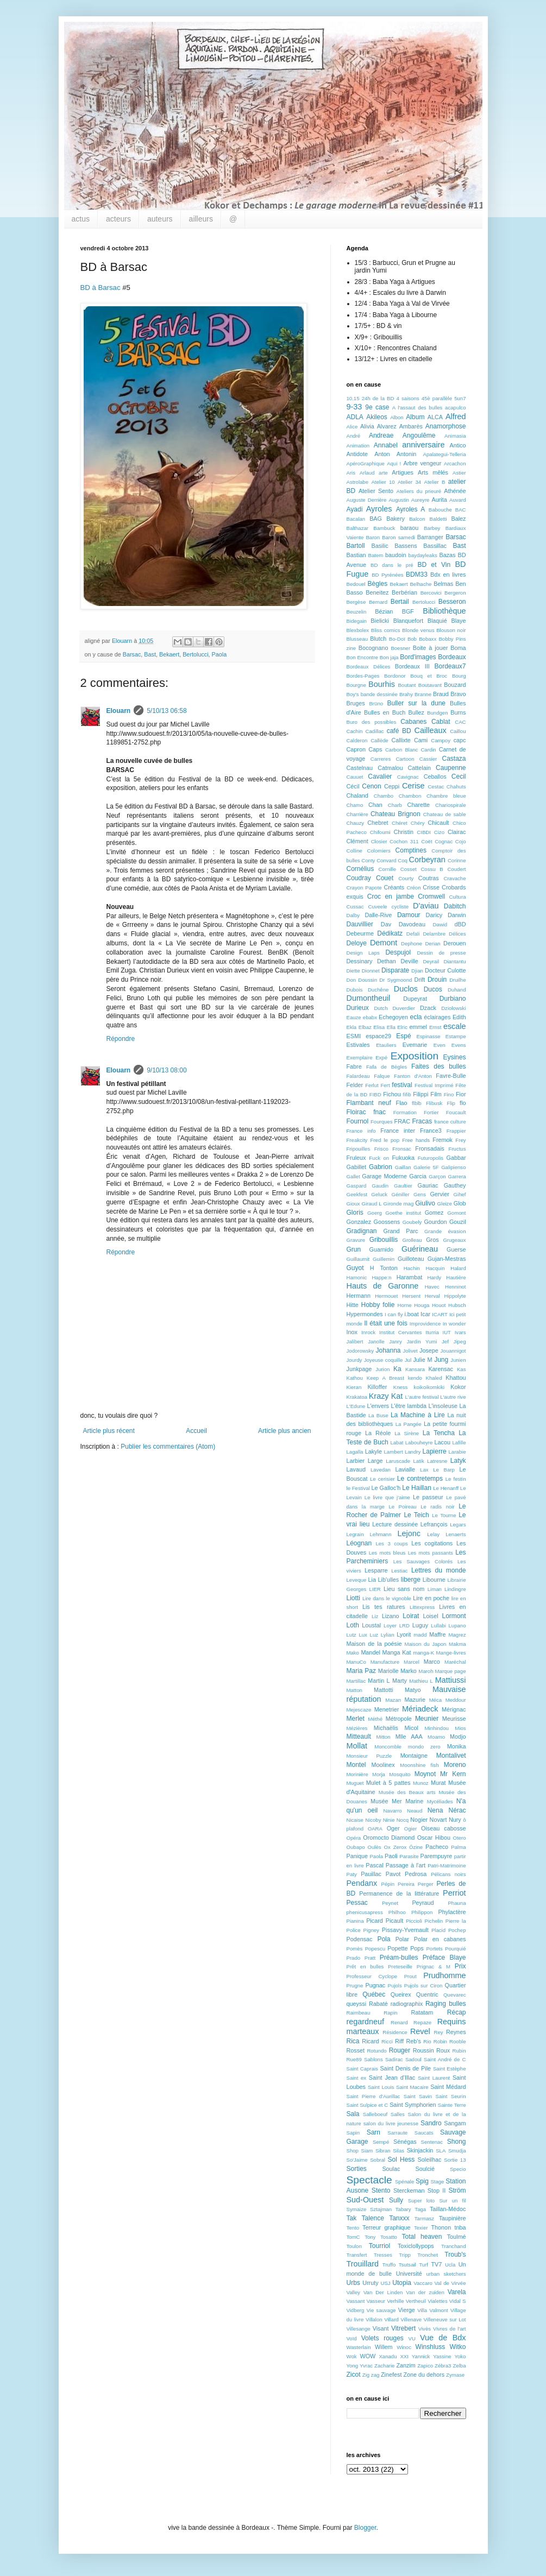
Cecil (458, 776)
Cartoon (405, 759)
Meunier (426, 1718)
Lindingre (455, 1589)
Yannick (421, 2356)
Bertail (400, 601)
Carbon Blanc (401, 750)
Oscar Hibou (433, 1837)
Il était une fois (385, 1323)
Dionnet (371, 971)
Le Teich (416, 1515)
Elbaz (365, 1027)
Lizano (390, 1616)
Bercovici (431, 593)
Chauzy (356, 823)
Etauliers (386, 1045)
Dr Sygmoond (395, 980)
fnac (379, 1112)
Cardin (428, 750)
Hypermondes (365, 1314)
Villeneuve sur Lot (445, 2319)
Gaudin (380, 1186)
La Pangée (409, 1424)
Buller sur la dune (416, 703)
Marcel (411, 1662)
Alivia (367, 426)
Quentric (427, 1994)
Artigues (402, 472)
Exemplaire (360, 1057)
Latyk (458, 1460)
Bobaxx (427, 639)
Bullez (416, 712)
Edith (459, 1017)
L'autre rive (453, 1397)
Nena (435, 1810)
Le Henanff (446, 1488)
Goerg (374, 1213)
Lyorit (404, 1634)
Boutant (407, 685)
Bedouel (356, 584)
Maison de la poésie (374, 1643)
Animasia (455, 436)
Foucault (456, 1112)
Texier (421, 2228)
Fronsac (401, 1149)
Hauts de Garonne (383, 1285)
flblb (417, 1103)
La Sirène (406, 1433)
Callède (379, 740)
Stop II (436, 2190)
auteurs (160, 218)
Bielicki (380, 620)
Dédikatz (390, 933)
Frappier (456, 1131)
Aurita (439, 499)
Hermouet (386, 1296)
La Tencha (439, 1433)
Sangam (455, 2123)
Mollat (357, 1745)
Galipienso (453, 1167)
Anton (382, 454)
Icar (425, 1314)
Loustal (371, 1625)
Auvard (457, 500)
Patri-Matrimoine (447, 1865)
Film (435, 1094)
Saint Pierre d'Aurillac (373, 2096)
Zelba (459, 2366)
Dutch (380, 1008)
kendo (415, 1378)
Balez (458, 518)
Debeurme (360, 933)
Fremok (442, 1140)
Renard (399, 2022)
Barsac (132, 654)
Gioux (353, 1204)
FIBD (375, 1094)
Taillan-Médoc (448, 2209)
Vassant (356, 2301)
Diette (353, 971)
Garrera (457, 1176)
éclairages (437, 1017)
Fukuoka (403, 1157)
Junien (458, 1360)
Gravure (356, 1240)
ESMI (354, 1036)
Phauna (457, 1903)
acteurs (118, 218)
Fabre (354, 1066)
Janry (395, 1341)
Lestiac (399, 1571)
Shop (353, 2151)
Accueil (196, 1431)
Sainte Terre (452, 2105)
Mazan (393, 1700)
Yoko (460, 2356)
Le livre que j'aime (387, 1497)
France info (361, 1131)
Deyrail (431, 961)
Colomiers (379, 851)
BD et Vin (433, 565)
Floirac (356, 1112)
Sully (396, 2200)
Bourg (459, 676)
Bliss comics (385, 630)
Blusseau (357, 639)
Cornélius (360, 869)
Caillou (458, 731)
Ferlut (372, 1085)
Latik (418, 1461)
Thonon (441, 2227)
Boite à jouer (430, 648)
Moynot (425, 1774)
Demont (383, 942)
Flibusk (434, 1103)
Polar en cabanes (440, 1939)
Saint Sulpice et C (367, 2105)
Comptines (411, 850)
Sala (353, 2114)
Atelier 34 (409, 482)
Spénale (404, 2181)
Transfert (357, 2255)
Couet (384, 878)
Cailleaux (431, 730)
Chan (375, 804)
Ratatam (422, 2012)
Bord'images (418, 657)
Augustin (398, 500)
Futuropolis (430, 1158)
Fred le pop (385, 1140)
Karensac (440, 1369)
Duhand (457, 990)
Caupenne (451, 768)
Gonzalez (359, 1221)
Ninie (389, 1820)
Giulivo (425, 1203)
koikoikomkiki (429, 1387)
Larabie (457, 1452)
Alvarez (387, 426)
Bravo (458, 694)
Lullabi (438, 1625)
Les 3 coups (391, 1543)
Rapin (390, 2013)
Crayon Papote (364, 888)
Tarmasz (424, 2218)
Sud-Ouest (365, 2199)
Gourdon (435, 1221)
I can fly (394, 1314)
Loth (353, 1625)
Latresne (437, 1461)
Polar (402, 1939)
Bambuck (384, 528)
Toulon (354, 2246)
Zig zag (370, 2375)
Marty (399, 1680)
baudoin (395, 555)
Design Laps (363, 953)
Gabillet (357, 1167)
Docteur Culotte (445, 970)
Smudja (457, 2151)
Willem (383, 2347)
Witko (458, 2347)
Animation (358, 446)
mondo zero (424, 1747)
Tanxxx (399, 2218)
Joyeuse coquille (383, 1360)
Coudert (456, 869)
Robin (440, 2041)
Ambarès (411, 426)
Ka (397, 1369)
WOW (367, 2356)
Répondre (120, 1039)
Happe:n (381, 1277)
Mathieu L (420, 1681)
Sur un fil (452, 2201)
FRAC (402, 1121)
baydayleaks (422, 555)
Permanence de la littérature (399, 1893)
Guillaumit (358, 1259)
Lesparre (376, 1570)
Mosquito (399, 1774)
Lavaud (356, 1469)
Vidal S (457, 2301)
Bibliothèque (444, 611)
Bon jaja (389, 657)
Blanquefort (408, 620)
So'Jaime (357, 2160)
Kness (400, 1387)
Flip (451, 1103)
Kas (461, 1369)
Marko (408, 1671)
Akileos (376, 417)
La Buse (378, 1415)
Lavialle (405, 1469)
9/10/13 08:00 (166, 1070)
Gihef (460, 1194)
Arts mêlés (433, 472)
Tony (370, 2237)
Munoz (421, 1783)
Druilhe (457, 980)
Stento (381, 2190)
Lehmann (381, 1534)
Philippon (421, 1912)
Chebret (377, 822)
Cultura (457, 897)
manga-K (423, 1653)
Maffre (437, 1634)
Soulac (391, 2168)
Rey (438, 2032)
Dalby (353, 915)
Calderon (357, 740)
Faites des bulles (438, 1066)
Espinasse (428, 1036)
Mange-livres (451, 1653)
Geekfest (357, 1194)
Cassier (428, 759)
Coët (426, 841)
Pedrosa (415, 1874)
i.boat (411, 1314)
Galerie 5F (426, 1167)
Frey (460, 1140)
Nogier (419, 1819)
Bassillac (435, 545)
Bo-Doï (397, 639)
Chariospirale (450, 805)
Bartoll (356, 546)
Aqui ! (394, 463)
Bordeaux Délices (369, 667)
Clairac (457, 832)
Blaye (458, 620)
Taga (420, 2209)
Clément (357, 841)
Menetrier (386, 1709)
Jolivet (410, 1351)
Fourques (382, 1122)
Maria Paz (361, 1671)
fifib (407, 1094)
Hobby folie (378, 1305)
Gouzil (457, 1221)
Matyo (413, 1690)
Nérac (457, 1810)
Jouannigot (453, 1351)
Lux (363, 1635)
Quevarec (454, 1995)
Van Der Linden (383, 2292)
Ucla (450, 2265)
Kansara (415, 1369)
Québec (373, 1994)
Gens (419, 1194)
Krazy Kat (386, 1396)
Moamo (436, 1737)
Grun (354, 1249)
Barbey (432, 528)
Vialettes (438, 2301)
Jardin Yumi (421, 1341)
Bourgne (356, 685)
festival (402, 1085)
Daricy (434, 915)
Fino (449, 1094)
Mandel (370, 1652)
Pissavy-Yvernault (405, 1930)
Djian (417, 971)
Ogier (410, 1829)
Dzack (428, 1008)
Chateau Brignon (396, 814)
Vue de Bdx (443, 2337)
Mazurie (415, 1699)
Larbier (356, 1460)
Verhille (395, 2301)
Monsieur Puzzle (369, 1756)
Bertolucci (195, 654)
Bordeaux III (412, 666)
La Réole (378, 1433)
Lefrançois (434, 1524)
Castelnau (360, 768)
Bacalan (356, 519)
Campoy (440, 740)
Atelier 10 (382, 482)
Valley (353, 2292)
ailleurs (201, 218)
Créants (394, 887)
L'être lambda (408, 1406)
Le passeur (428, 1497)
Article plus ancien (284, 1431)
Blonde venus (418, 630)
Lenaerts (455, 1534)
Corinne (457, 860)
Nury (455, 1819)
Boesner (400, 648)
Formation (405, 1112)
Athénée (455, 491)
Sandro (431, 2123)
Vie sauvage (381, 2310)
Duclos (406, 988)
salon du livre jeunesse (390, 2123)
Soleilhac (430, 2159)
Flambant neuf (369, 1103)
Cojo (460, 841)
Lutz (351, 1635)
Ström (457, 2190)
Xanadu (388, 2356)
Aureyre (420, 500)
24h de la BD (378, 398)
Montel (356, 1765)
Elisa (379, 1027)
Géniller (401, 1194)
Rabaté (378, 2003)
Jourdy (354, 1360)
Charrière (357, 814)
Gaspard (357, 1186)
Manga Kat (396, 1652)
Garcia (417, 1176)
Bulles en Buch (384, 712)
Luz (374, 1635)
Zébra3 (443, 2366)
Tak (352, 2218)
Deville (409, 961)
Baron (373, 537)
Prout (410, 1976)
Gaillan (403, 1167)
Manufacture (385, 1662)
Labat (396, 1442)
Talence (372, 2218)
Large (375, 1460)
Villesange (359, 2329)
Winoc (404, 2347)
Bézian (384, 611)
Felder (355, 1085)
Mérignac (454, 1709)
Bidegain (357, 621)
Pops (417, 1948)
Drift (420, 979)
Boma (458, 648)
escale (454, 1026)
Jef (445, 1341)
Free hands (416, 1140)
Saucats (424, 2133)
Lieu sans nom (404, 1589)
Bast (150, 654)
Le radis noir (437, 1507)
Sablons (373, 2059)
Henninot (455, 1287)
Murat (438, 1782)
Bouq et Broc (428, 676)
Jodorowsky (360, 1351)
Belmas (443, 583)
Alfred (455, 416)
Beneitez (377, 592)
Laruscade (398, 1461)
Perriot (454, 1893)
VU (412, 2338)
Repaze (422, 2022)
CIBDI (424, 832)
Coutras (428, 878)
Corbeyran (427, 859)
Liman (435, 1589)
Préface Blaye (444, 1957)
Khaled (434, 1378)
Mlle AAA (409, 1736)
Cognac (444, 841)
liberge (411, 1579)
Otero (459, 1838)
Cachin (355, 731)
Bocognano (373, 648)
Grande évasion (445, 1231)
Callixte (400, 740)
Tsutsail (407, 2265)
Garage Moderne (384, 1176)
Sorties (357, 2169)
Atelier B (434, 482)
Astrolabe (358, 482)
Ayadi (355, 509)
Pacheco (436, 1846)
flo (463, 1103)
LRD (404, 1625)
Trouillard (363, 2263)
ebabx (370, 1017)
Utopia (401, 2283)
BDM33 (417, 574)
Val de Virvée (450, 2283)
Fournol (358, 1121)
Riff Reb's (408, 2041)
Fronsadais (429, 1148)
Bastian (356, 555)
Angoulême (419, 435)
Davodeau (412, 924)
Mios (460, 1728)
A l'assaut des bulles (417, 408)
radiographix (407, 2003)
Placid (438, 1930)
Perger (426, 1884)
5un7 (460, 398)
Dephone (411, 943)
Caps (375, 749)
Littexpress (422, 1607)
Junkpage (359, 1369)
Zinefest (391, 2374)
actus (81, 218)
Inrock (368, 1332)
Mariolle (388, 1671)
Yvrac (366, 2366)
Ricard (370, 2041)
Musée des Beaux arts (407, 1792)
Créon (413, 888)
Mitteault (359, 1736)
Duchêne (378, 990)
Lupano (457, 1625)
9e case (377, 407)
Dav (386, 924)
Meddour (455, 1700)
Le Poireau (402, 1507)
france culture (450, 1122)
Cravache (454, 878)
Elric (402, 1027)
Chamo (355, 805)
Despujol (398, 952)
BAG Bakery (387, 518)
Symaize (357, 2209)
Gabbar (456, 1157)
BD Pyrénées (387, 575)
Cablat (440, 721)
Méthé (375, 1719)
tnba (460, 2227)
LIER (374, 1589)
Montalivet (451, 1755)
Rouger (399, 2050)
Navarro (392, 1811)
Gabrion (380, 1167)
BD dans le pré (392, 565)
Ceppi (391, 786)
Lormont (454, 1616)
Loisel (430, 1616)
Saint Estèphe (449, 2069)
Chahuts (456, 787)
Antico (457, 445)
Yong (353, 2366)
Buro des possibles (372, 722)
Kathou (355, 1378)
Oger (393, 1828)
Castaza (454, 758)
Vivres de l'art (449, 2329)
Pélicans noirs (448, 1874)
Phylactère (452, 1912)
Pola (383, 1939)
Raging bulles (445, 2003)
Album (415, 417)
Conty (368, 860)
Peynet (390, 1903)
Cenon (371, 786)
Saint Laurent (434, 2078)
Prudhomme (444, 1975)
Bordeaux (452, 657)
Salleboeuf (375, 2114)
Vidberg (356, 2310)
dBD (460, 924)
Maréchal (455, 1662)
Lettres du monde (438, 1570)
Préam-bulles (399, 1957)
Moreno (455, 1765)
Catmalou (390, 768)
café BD (399, 731)
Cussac (355, 907)
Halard (458, 1268)
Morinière (357, 1774)
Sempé (381, 2142)
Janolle (376, 1341)
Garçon (437, 1176)
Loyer (390, 1625)
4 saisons (408, 398)
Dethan (386, 961)
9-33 (354, 406)
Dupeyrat (415, 998)
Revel (420, 2031)
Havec (432, 1287)
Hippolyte (455, 1296)
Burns (458, 712)
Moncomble (387, 1747)
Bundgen (437, 713)
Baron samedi (398, 537)
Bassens (405, 545)
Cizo (439, 832)
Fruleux (356, 1157)
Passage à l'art (405, 1865)
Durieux (358, 1008)
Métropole (399, 1718)
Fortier (431, 1112)
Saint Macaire (412, 2087)
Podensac (360, 1939)
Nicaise (355, 1820)
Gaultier (403, 1186)
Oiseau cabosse (443, 1828)
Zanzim (405, 2365)
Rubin (459, 2051)
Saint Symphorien (413, 2104)
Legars (458, 1524)
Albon (397, 417)
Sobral (377, 2160)
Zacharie (384, 2366)
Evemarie (415, 1044)
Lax (424, 1470)
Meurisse (454, 1718)
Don (351, 980)
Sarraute (397, 2133)
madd (419, 1635)
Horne (405, 1305)
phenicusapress (365, 1912)
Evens (458, 1045)
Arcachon (455, 463)
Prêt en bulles (365, 1966)
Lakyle (373, 1451)
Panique (357, 1856)
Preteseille (400, 1966)
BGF (408, 611)
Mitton (383, 1737)
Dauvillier (360, 924)
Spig (422, 2181)
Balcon (417, 519)
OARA (375, 1829)
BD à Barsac (100, 287)
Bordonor (394, 676)
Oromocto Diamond (389, 1837)
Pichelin (434, 1921)
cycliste (400, 907)
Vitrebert (403, 2328)
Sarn (373, 2132)
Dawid (440, 924)
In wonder (454, 1324)
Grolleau (412, 1240)
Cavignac (408, 777)
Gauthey (455, 1185)
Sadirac (394, 2059)
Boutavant (430, 685)
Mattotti (383, 1690)
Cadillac (374, 731)
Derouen (454, 943)
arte (383, 473)
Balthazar (358, 528)
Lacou (442, 1442)
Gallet (353, 1176)
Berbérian (404, 592)
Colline (354, 851)
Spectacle (369, 2180)
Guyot (355, 1268)
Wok (352, 2356)
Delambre (434, 934)
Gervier (439, 1194)
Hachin (412, 1268)
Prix (460, 1966)
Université (409, 2273)
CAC (460, 722)
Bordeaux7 (450, 666)
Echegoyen (393, 1017)
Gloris (355, 1212)
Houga (421, 1305)
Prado (354, 1958)
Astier (459, 473)
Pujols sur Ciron (423, 1985)
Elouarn (118, 711)
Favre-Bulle (451, 1075)
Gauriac (428, 1185)
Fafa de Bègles (386, 1067)
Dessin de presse (441, 953)
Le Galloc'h (386, 1488)
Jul (408, 1360)
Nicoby (373, 1820)
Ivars (460, 1332)
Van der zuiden (425, 2292)
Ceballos (435, 776)
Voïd (352, 2338)
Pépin (388, 1884)
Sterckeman (409, 2190)
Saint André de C (445, 2059)
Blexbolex (358, 630)
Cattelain (419, 768)
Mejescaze (359, 1710)
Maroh (425, 1671)
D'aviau (426, 905)
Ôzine (416, 1847)
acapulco (455, 408)
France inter (397, 1130)
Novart (438, 1819)
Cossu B (432, 869)
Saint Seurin (451, 2096)
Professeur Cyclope (372, 1976)
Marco (432, 1661)
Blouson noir (451, 630)
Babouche (440, 510)
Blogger (365, 2527)
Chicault (438, 822)
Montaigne (414, 1755)
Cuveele (377, 907)
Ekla (352, 1027)
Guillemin (383, 1259)
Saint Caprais (362, 2069)
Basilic (379, 545)
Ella (391, 1027)
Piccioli (414, 1921)
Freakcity (357, 1140)
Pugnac (376, 1985)
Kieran (354, 1387)
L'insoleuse (442, 1406)
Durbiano (453, 998)
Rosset (356, 2050)
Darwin (457, 915)
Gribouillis (383, 1239)
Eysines (454, 1057)
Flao (401, 1103)
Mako (353, 1653)
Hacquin (434, 1268)
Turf (423, 2265)
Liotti (353, 1598)
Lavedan (381, 1470)
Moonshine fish (419, 1765)
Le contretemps (420, 1478)
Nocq (403, 1820)
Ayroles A (410, 509)
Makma (457, 1644)
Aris (351, 473)
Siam (367, 2151)
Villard (391, 2319)
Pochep (457, 1930)
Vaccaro (422, 2283)
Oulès (374, 1847)
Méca (435, 1700)
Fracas (422, 1121)
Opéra (354, 1838)
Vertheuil (416, 2301)
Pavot (393, 1874)
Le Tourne (444, 1515)
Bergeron (455, 593)
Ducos (433, 989)
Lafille (459, 1442)
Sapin (353, 2133)
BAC (460, 510)
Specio (458, 2169)
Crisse (431, 887)
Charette (418, 804)
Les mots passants (430, 1553)
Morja (378, 1774)
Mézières (357, 1728)
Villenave (411, 2319)
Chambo (383, 796)
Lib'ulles (388, 1579)
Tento (353, 2228)
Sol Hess (401, 2159)
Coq (402, 860)
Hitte (353, 1305)
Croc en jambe (390, 896)
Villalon (374, 2319)
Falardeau (358, 1076)
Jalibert (355, 1341)
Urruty (370, 2283)
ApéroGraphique (366, 463)
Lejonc (409, 1533)
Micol (411, 1728)
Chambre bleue (446, 796)
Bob (412, 639)
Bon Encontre (362, 657)
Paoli (391, 1856)
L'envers (378, 1406)
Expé (381, 1057)
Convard (386, 860)
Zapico (425, 2366)
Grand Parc (401, 1231)
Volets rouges (382, 2338)
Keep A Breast (385, 1378)
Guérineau (419, 1249)
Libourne (434, 1579)
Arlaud (367, 473)
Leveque (357, 1580)
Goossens (387, 1221)
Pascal (374, 1865)
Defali (413, 934)
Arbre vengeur (422, 463)
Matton (354, 1690)
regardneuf (366, 2021)
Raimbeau (359, 2013)
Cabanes (413, 721)
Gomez (434, 1212)
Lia (372, 1579)
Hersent (411, 1296)
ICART (440, 1314)
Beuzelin (357, 612)
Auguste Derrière (367, 500)
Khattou (455, 1377)
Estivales (358, 1044)
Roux (443, 2050)
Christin (403, 832)
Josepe (428, 1350)
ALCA (435, 417)
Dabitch (455, 906)
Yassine (442, 2356)
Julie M (422, 1359)
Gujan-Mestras (447, 1258)
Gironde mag (399, 1204)
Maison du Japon (425, 1644)
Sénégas (405, 2141)
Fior (461, 1094)
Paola (219, 654)
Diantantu (454, 961)
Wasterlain (359, 2347)
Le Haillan (416, 1488)
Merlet (356, 1718)
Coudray (359, 878)
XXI (404, 2356)
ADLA (355, 417)
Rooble (457, 2041)
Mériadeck (420, 1708)
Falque (382, 1076)
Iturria (432, 1332)
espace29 (378, 1036)
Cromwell (431, 896)
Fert (385, 1085)
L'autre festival (422, 1397)
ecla (416, 1017)
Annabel (386, 445)
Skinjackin (420, 2150)
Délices (457, 934)
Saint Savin (418, 2096)
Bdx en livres (448, 574)
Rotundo (376, 2051)
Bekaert (169, 654)
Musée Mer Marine (397, 1801)
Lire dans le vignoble (386, 1598)
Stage (437, 2181)
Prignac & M (433, 1966)
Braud (441, 694)
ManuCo (356, 1662)
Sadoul (413, 2059)
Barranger (430, 537)
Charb (395, 805)
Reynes (456, 2032)
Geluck (379, 1194)
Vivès (424, 2329)
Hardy (435, 1277)
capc (460, 740)
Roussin (423, 2050)
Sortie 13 (455, 2160)
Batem (376, 555)
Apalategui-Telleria (444, 454)
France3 (431, 1130)
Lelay (433, 1534)
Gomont (456, 1213)
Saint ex (357, 2078)
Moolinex (383, 1764)
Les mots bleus (387, 1553)
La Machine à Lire (418, 1415)
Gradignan (362, 1231)
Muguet (355, 1783)
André (354, 436)
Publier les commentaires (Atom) (168, 1446)
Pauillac (371, 1874)
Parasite (408, 1856)
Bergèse (356, 602)
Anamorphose (445, 426)
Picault (394, 1920)
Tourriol (379, 2246)
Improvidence (425, 1324)
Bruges (356, 703)
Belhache (420, 584)
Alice (352, 427)
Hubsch (457, 1305)
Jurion (382, 1369)
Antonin (407, 454)
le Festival (358, 1488)
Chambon (410, 796)
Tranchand (453, 2246)
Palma (458, 1847)
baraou (409, 528)
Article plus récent (109, 1431)
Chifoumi (380, 832)
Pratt (370, 1958)
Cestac (436, 787)
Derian (432, 943)
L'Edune (356, 1406)
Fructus (457, 1149)
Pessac (357, 1902)
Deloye (357, 943)
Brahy (406, 694)
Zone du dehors (423, 2374)
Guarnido (381, 1249)
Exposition (415, 1056)
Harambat (409, 1277)
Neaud (414, 1811)
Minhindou (437, 1728)
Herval (432, 1296)
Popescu (375, 1949)
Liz (375, 1616)
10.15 (353, 398)
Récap (456, 2012)
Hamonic (357, 1277)
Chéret (399, 823)
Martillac (356, 1681)
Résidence (394, 2032)
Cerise (413, 785)
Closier (379, 841)
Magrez (457, 1635)
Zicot (354, 2374)
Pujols (395, 1985)
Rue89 (354, 2059)
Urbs (353, 2283)
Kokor (458, 1387)
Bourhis (381, 684)
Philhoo (397, 1912)
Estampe (455, 1036)
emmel (418, 1027)
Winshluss (430, 2347)
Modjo (458, 1736)
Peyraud (423, 1902)
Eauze (354, 1017)
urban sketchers (446, 2274)
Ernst (435, 1027)
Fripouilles (359, 1149)
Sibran (383, 2151)
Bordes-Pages (363, 676)
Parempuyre (437, 1856)
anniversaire (423, 444)
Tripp (405, 2255)
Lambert (393, 1452)
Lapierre (435, 1451)
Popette (397, 1948)
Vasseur (376, 2301)
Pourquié (455, 1949)
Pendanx (362, 1883)
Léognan (359, 1543)
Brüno (376, 703)
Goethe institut (403, 1213)
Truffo (389, 2265)
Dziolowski (453, 1008)
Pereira (406, 1884)
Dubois (355, 990)
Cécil (353, 786)
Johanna (387, 1350)
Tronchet (427, 2255)
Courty (405, 878)
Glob (460, 1203)
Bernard (378, 602)
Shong (456, 2141)
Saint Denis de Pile (405, 2068)
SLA (440, 2151)
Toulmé (456, 2236)
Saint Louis (381, 2087)
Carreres (381, 759)
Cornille (388, 869)
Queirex (401, 1994)
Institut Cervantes (400, 1332)
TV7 (436, 2264)
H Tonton (384, 1268)
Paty (352, 1874)
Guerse (456, 1249)
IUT (447, 1332)
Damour (409, 915)
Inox (352, 1332)
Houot (439, 1305)
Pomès (355, 1949)
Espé (403, 1036)
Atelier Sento (376, 491)
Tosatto (388, 2237)
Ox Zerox (395, 1847)
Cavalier (380, 776)
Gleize (444, 1204)
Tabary (403, 2209)
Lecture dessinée (395, 1524)
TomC (353, 2237)
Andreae (381, 435)
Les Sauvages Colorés (423, 1561)
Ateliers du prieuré (419, 491)
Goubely (412, 1222)
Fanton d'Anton (413, 1076)
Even (439, 1045)
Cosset (408, 869)
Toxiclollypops (416, 2246)
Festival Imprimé (434, 1085)
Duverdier (403, 1008)
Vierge (406, 2310)
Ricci (387, 2041)
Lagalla (355, 1452)
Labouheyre (419, 1442)
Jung (441, 1359)
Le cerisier (382, 1479)
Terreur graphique (386, 2227)
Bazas (447, 555)
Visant (381, 2328)
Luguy (420, 1625)
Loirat (411, 1616)
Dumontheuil (369, 998)
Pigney (371, 1930)
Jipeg (460, 1341)
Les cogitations (432, 1543)
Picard (374, 1920)
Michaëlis (386, 1728)
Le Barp (444, 1470)
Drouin (437, 979)
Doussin (367, 980)
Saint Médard (448, 2086)
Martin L (379, 1680)
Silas (398, 2151)
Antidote (357, 454)
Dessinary (360, 961)
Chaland (357, 795)
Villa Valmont (432, 2310)
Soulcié (425, 2168)
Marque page (450, 1671)
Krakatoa (357, 1397)
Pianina (355, 1921)
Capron (356, 749)
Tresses (383, 2255)
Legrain (355, 1534)
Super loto (421, 2201)
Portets (434, 1949)
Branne (423, 694)
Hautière (456, 1277)
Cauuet (355, 777)
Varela (457, 2292)
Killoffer (377, 1387)
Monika (456, 1746)
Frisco (381, 1149)
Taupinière (452, 2218)
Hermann (359, 1295)
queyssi (357, 2003)
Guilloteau (411, 1258)
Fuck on (379, 1158)
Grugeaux (454, 1240)
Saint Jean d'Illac (392, 2077)
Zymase (455, 2375)
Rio (427, 2041)
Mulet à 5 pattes (388, 1782)
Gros (432, 1239)
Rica (353, 2041)
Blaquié (437, 620)
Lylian (387, 1635)
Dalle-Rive (378, 915)
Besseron (452, 601)
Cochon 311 (404, 841)
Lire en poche (431, 1598)
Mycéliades (440, 1801)
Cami (421, 740)
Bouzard (455, 684)
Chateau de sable (444, 814)
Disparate (395, 970)
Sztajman (381, 2209)
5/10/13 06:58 (166, 711)
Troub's (455, 2254)
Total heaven (422, 2236)
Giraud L (372, 1204)
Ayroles (379, 508)
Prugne (355, 1985)
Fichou (391, 1094)
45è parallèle (437, 398)
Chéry (418, 823)
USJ (386, 2283)
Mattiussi (450, 1680)
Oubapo (356, 1847)
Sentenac (432, 2142)
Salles (398, 2114)
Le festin (455, 1479)
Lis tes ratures (383, 1606)
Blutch (378, 638)
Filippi (420, 1094)
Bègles (377, 584)
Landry (413, 1452)
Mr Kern (453, 1774)
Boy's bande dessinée (372, 694)
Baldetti (438, 519)
